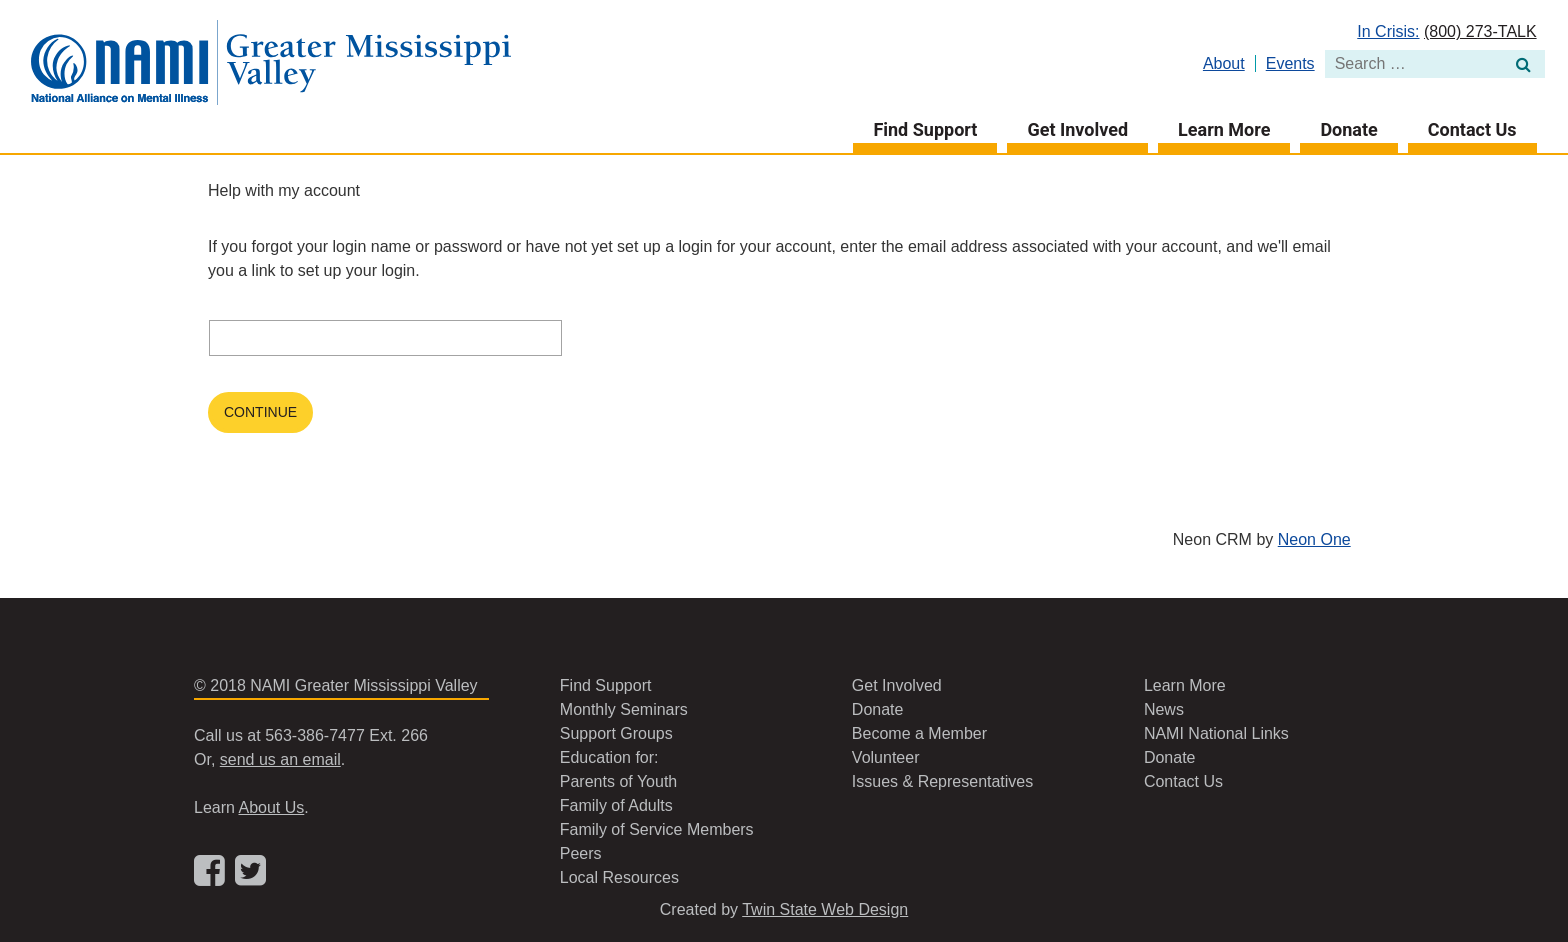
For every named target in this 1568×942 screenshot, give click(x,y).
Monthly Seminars (624, 709)
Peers (581, 853)
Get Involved (1077, 129)
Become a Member (919, 733)
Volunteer (886, 757)
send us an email (280, 759)
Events (1290, 63)
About (1224, 63)
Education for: (609, 757)
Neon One (1314, 539)
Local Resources (619, 877)
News (1164, 709)
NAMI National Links (1216, 733)
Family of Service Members (657, 829)
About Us (271, 807)
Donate (1348, 129)
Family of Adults (616, 805)
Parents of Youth (618, 781)
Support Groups (616, 733)
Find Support (925, 129)
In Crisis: (1388, 31)
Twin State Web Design (825, 909)
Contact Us (1472, 129)
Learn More (1224, 129)
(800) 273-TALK (1480, 31)
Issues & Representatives (942, 781)
